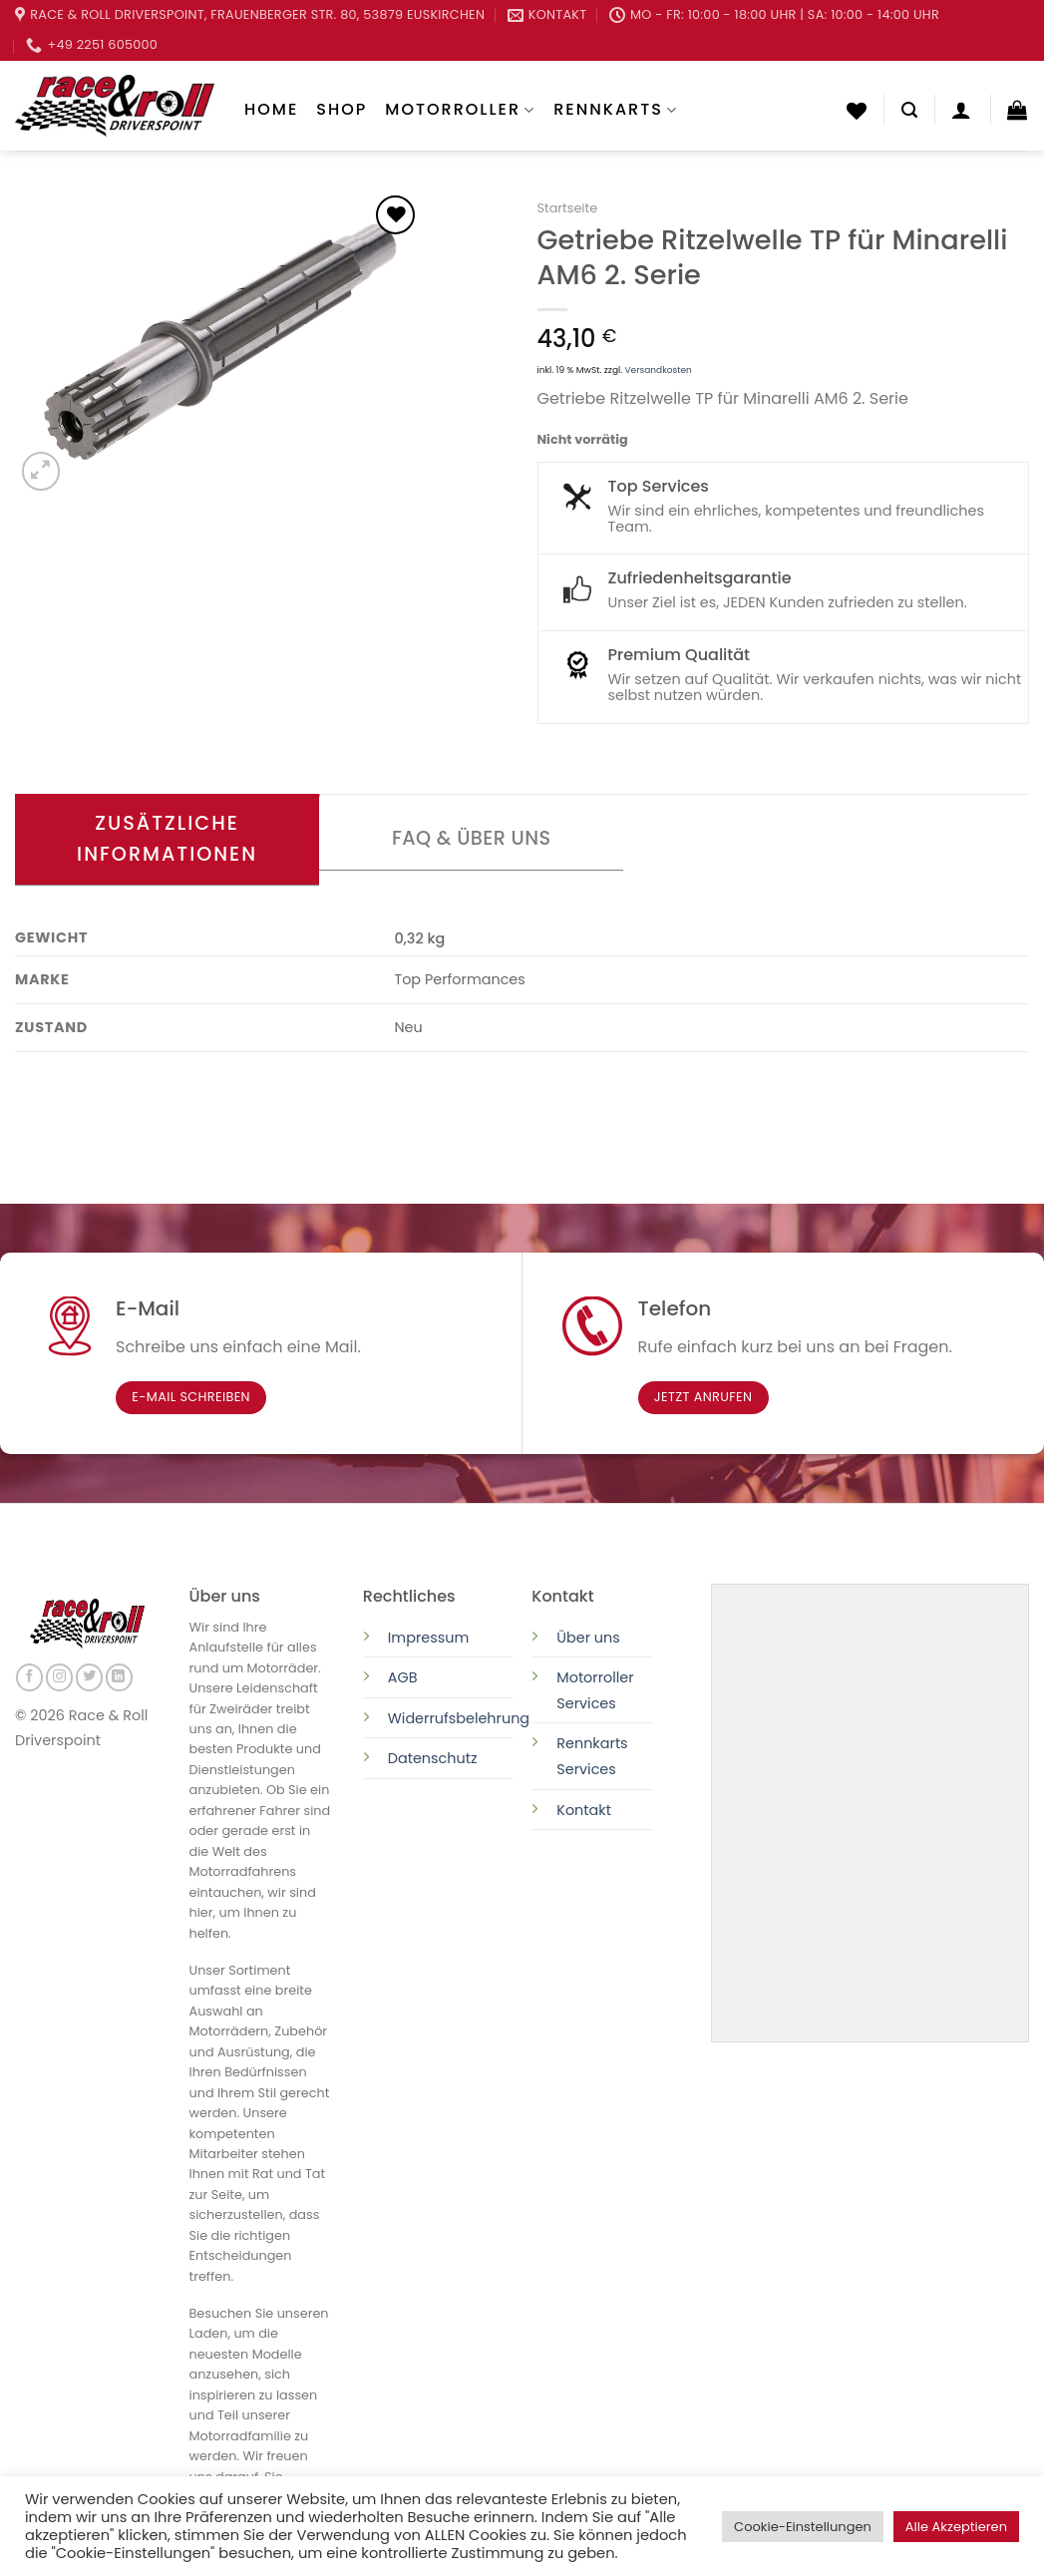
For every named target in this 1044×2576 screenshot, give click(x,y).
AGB (403, 1677)
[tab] (167, 840)
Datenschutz (435, 1758)
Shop (341, 109)
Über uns (588, 1638)
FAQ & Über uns (471, 838)
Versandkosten (658, 370)
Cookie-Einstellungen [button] (802, 2526)
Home (271, 109)
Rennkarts (615, 109)
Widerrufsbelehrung (458, 1718)
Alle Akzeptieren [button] (956, 2526)
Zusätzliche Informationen (167, 839)
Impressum (428, 1638)
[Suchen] (909, 110)
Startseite (567, 207)
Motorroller (460, 109)
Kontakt (583, 1810)
